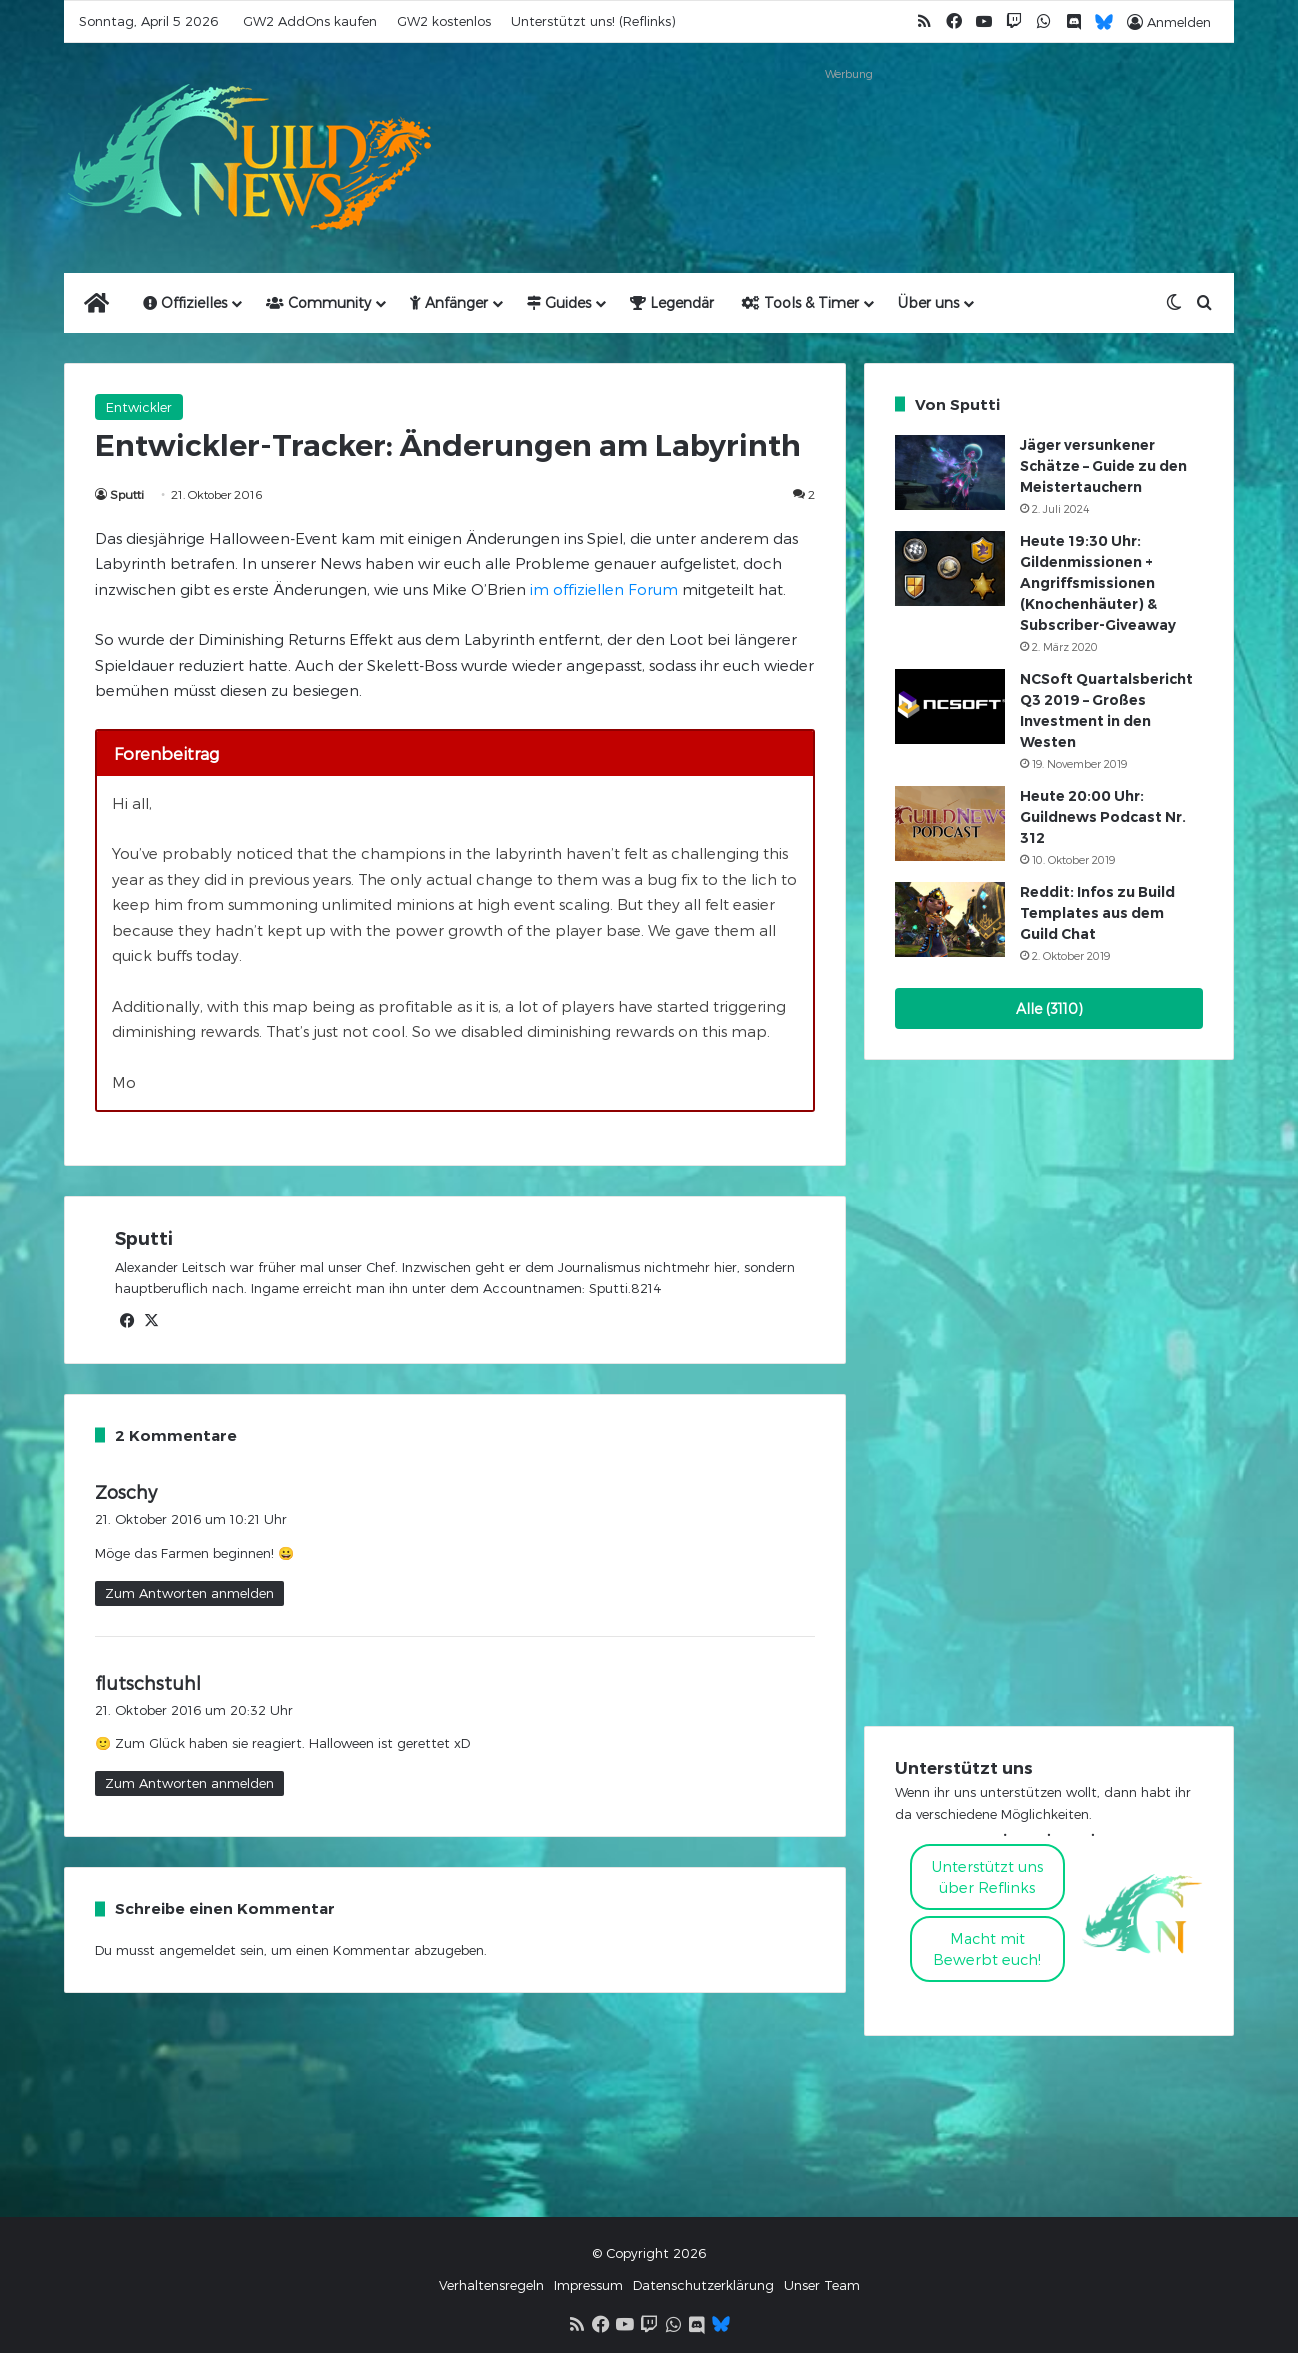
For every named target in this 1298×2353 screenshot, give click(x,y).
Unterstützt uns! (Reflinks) (593, 21)
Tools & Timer (800, 302)
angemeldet (197, 1950)
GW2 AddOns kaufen (310, 21)
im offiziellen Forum (604, 589)
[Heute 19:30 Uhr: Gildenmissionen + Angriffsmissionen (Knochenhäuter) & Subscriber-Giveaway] (950, 568)
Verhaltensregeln (491, 2285)
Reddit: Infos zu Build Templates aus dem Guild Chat (1097, 913)
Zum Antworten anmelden (189, 1593)
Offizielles (185, 302)
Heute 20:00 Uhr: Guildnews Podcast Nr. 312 (1103, 817)
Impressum (588, 2285)
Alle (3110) (1049, 1008)
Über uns (928, 302)
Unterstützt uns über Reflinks (987, 1876)
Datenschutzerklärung (703, 2285)
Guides (559, 302)
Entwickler (139, 407)
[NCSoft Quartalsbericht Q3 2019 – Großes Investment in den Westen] (950, 706)
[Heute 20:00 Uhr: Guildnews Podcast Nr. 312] (950, 823)
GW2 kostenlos (444, 21)
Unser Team (822, 2285)
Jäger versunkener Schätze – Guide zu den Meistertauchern (1103, 466)
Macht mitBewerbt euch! (987, 1948)
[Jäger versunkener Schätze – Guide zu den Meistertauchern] (950, 472)
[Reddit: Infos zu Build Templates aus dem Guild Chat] (950, 919)
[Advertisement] (849, 132)
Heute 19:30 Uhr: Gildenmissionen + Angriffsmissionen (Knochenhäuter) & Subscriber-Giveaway (1098, 583)
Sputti (127, 494)
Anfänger (449, 302)
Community (318, 302)
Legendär (672, 302)
